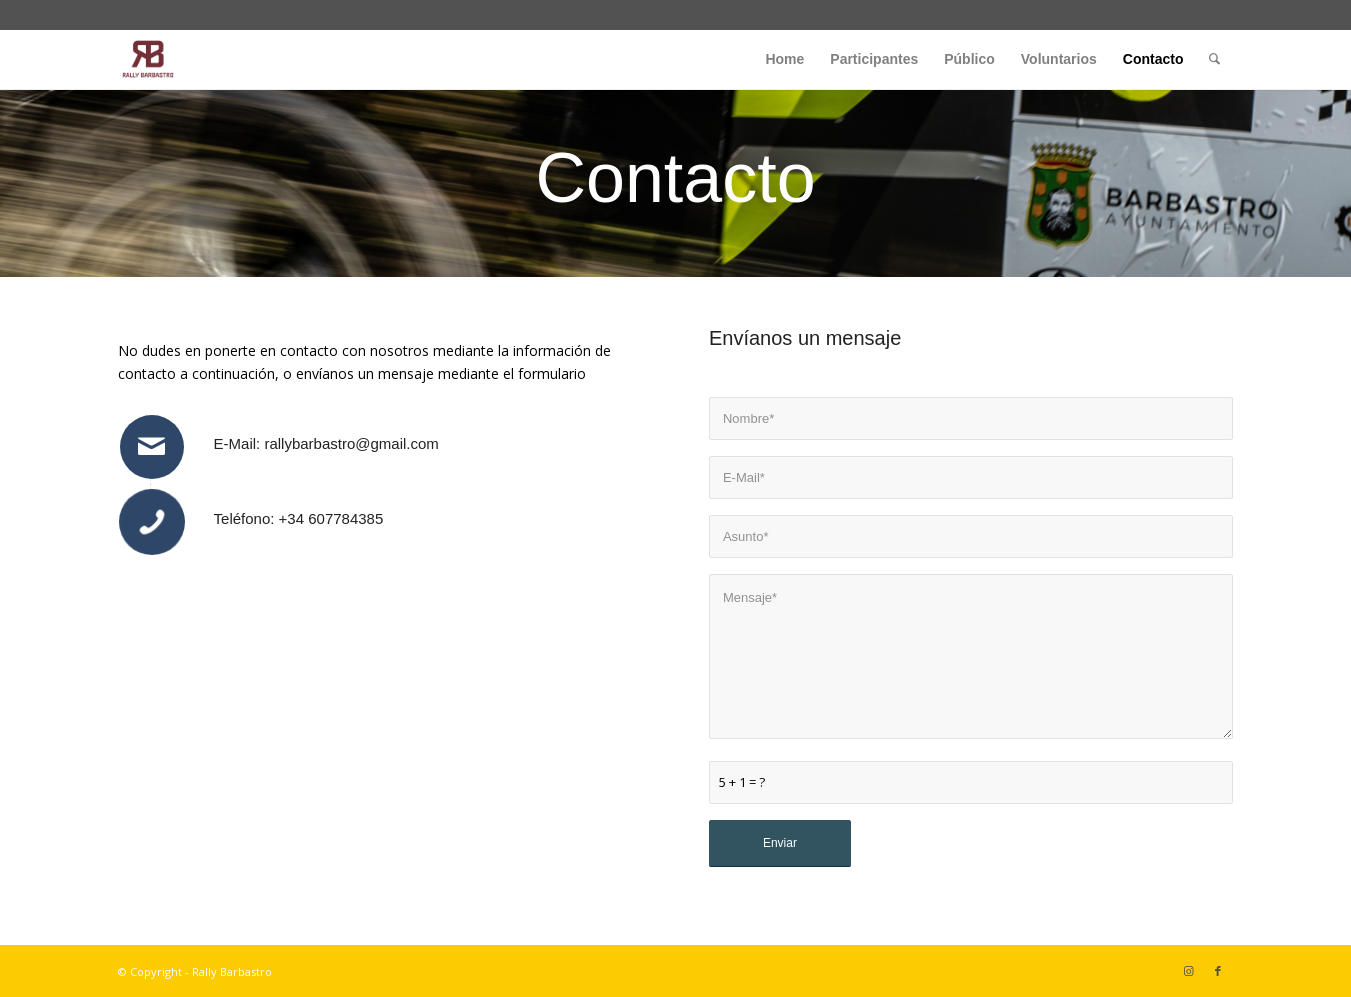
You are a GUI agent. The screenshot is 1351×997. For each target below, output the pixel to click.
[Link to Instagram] (1188, 971)
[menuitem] (784, 59)
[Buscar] (1214, 59)
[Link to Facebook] (1218, 971)
